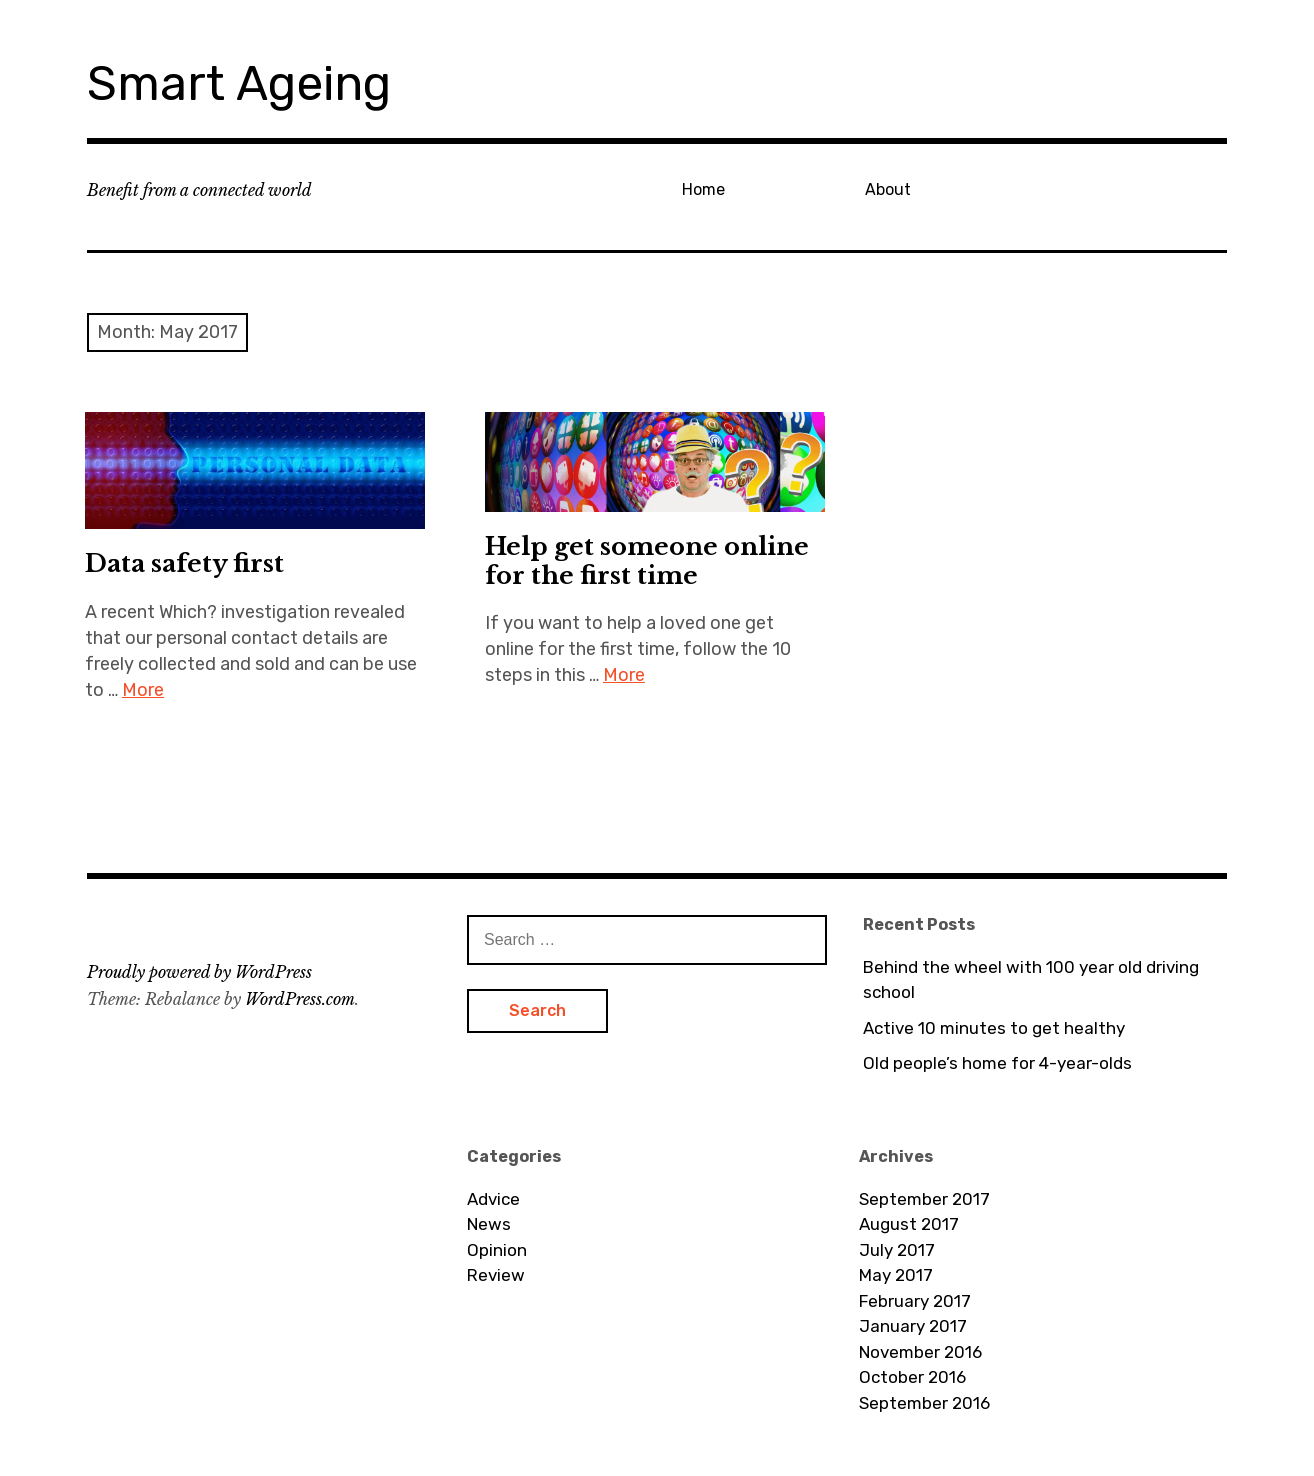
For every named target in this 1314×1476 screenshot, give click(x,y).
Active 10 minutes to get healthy (994, 1028)
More (143, 690)
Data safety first (184, 563)
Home (703, 189)
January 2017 (913, 1326)
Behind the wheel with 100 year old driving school (1031, 980)
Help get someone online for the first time (647, 561)
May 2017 (896, 1275)
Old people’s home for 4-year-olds (997, 1063)
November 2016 (920, 1352)
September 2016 (924, 1403)
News (489, 1224)
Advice (493, 1199)
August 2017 (909, 1224)
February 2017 (915, 1301)
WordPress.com (300, 999)
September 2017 (924, 1199)
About (888, 189)
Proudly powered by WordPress (199, 972)
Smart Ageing (239, 83)
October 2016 (912, 1377)
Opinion (497, 1250)
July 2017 (897, 1250)
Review (496, 1275)
